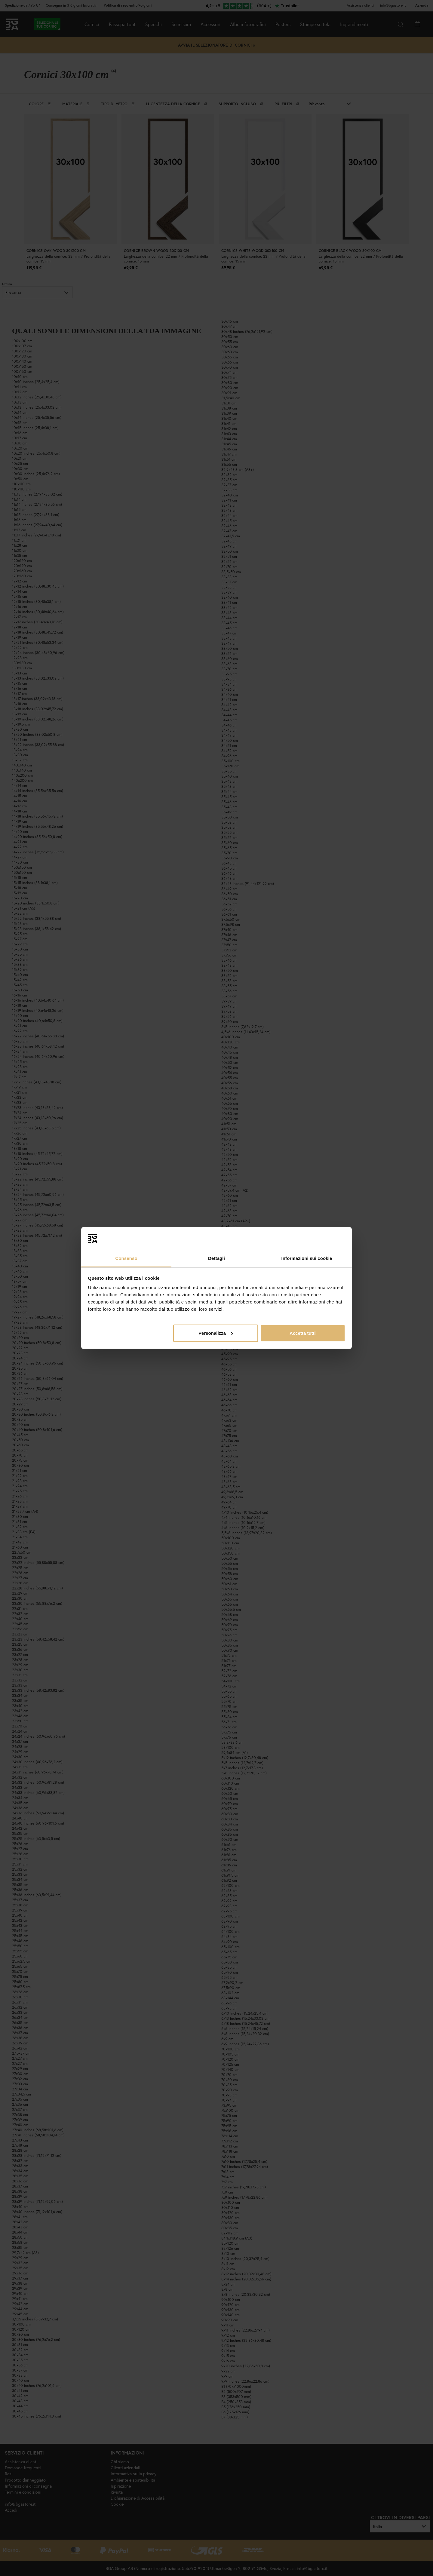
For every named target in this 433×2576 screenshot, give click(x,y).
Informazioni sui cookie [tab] (306, 1258)
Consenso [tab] (126, 1258)
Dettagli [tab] (216, 1258)
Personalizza (215, 1333)
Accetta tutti (303, 1333)
